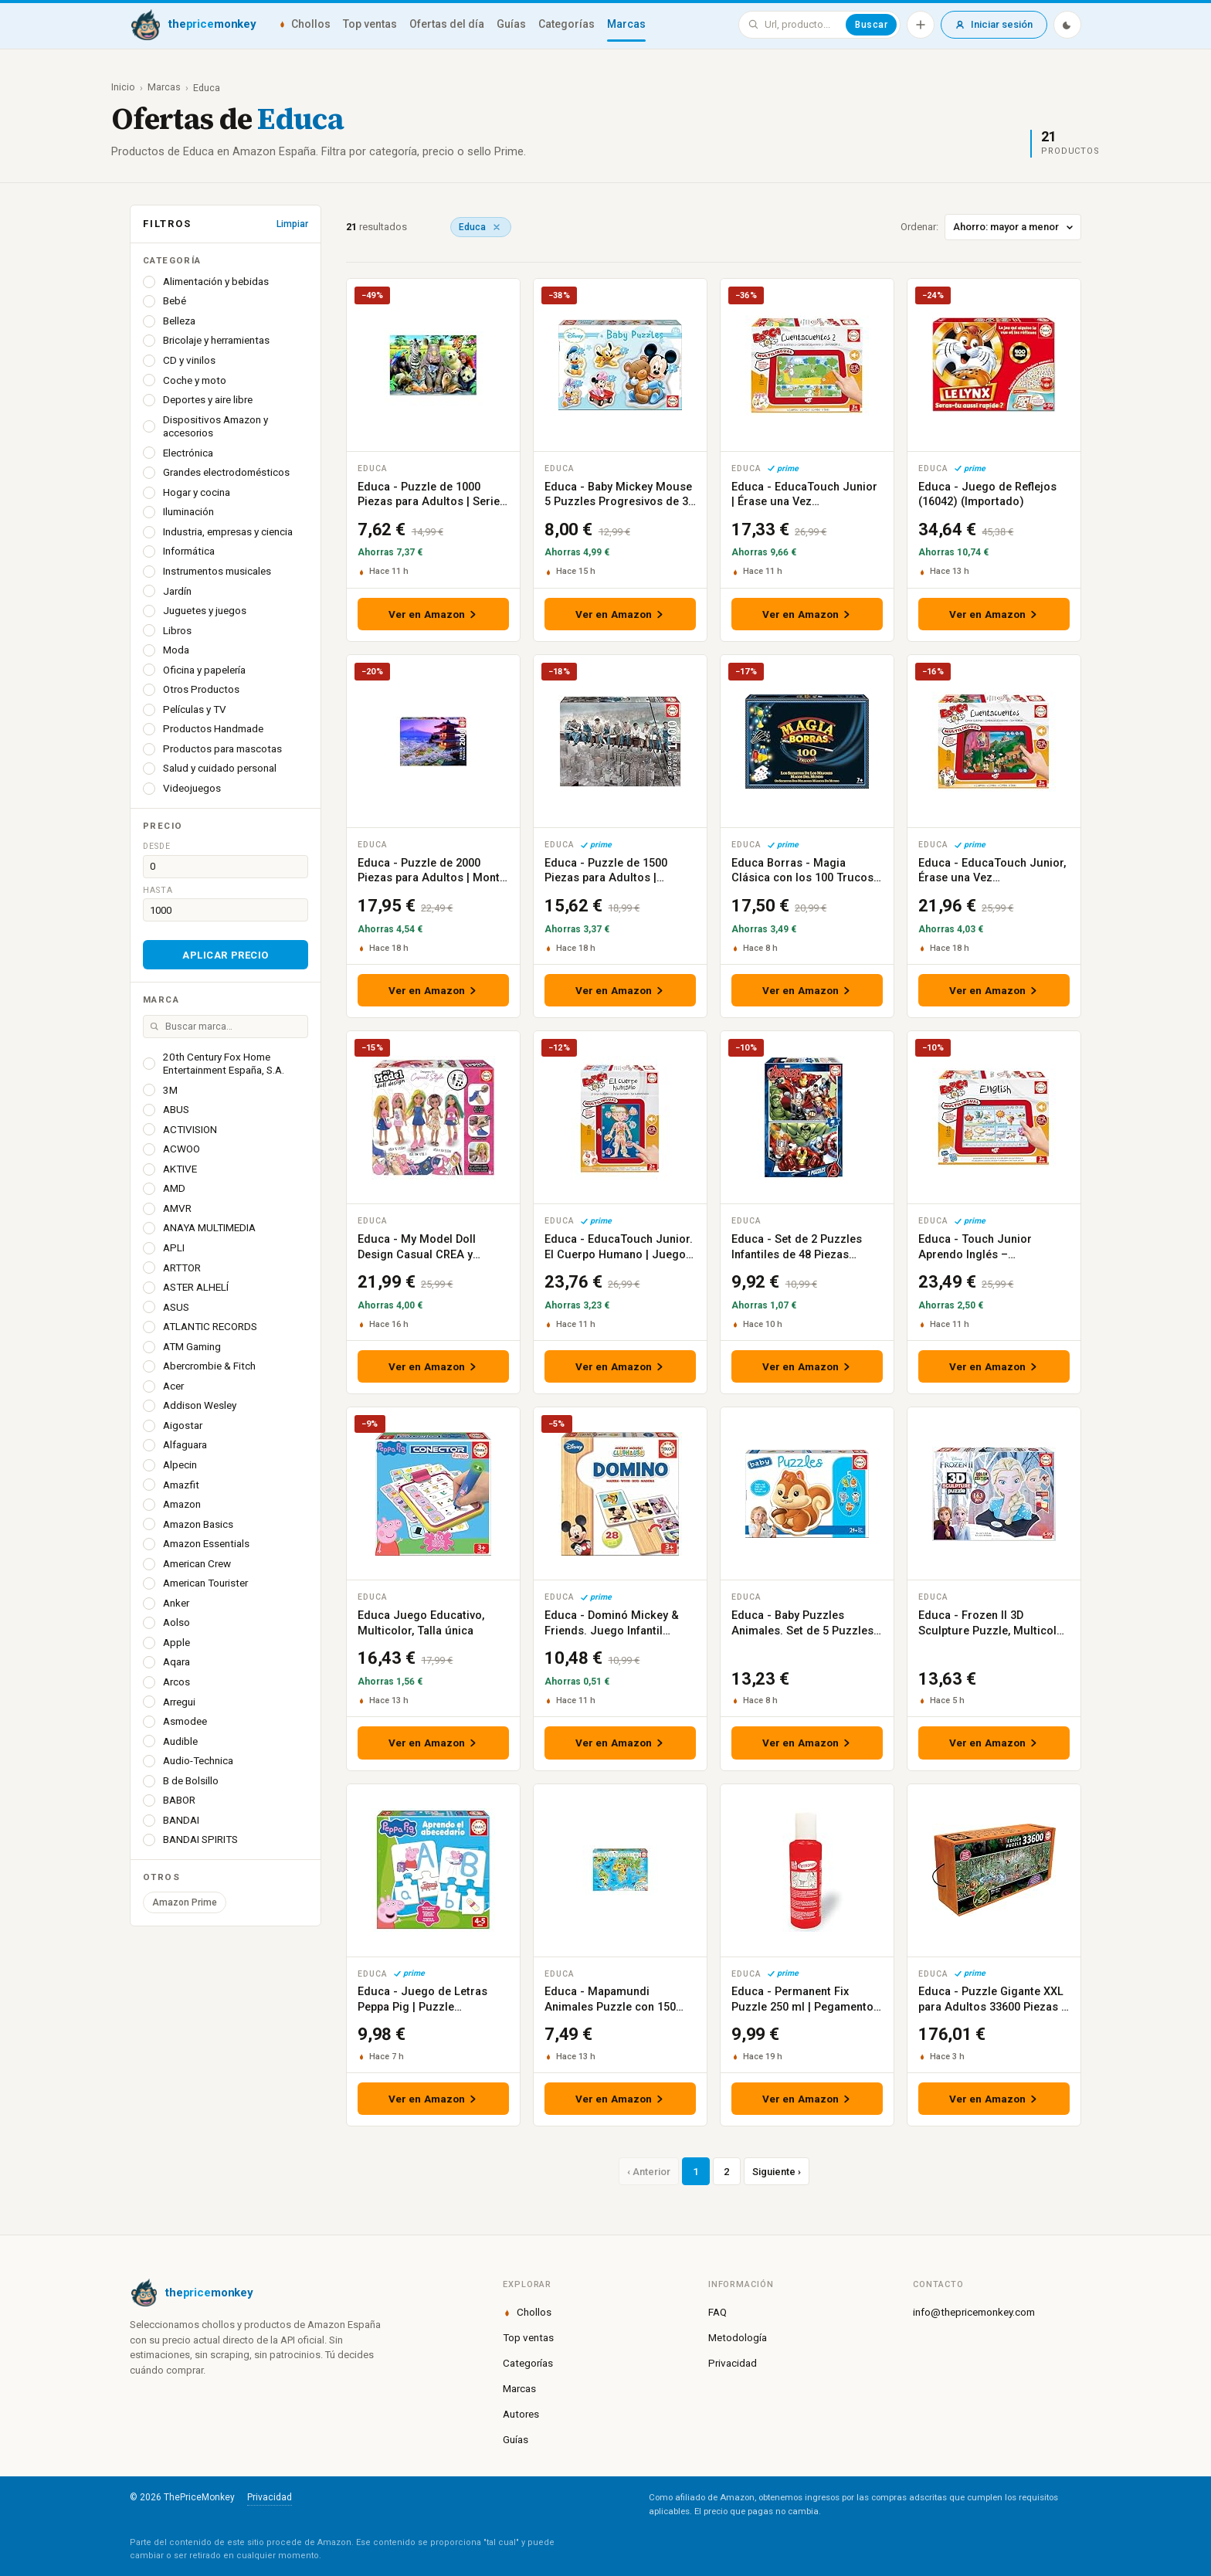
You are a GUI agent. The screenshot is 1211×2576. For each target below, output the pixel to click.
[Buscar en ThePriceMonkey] (802, 24)
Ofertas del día (446, 24)
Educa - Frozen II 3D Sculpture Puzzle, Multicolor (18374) (993, 1630)
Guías (511, 24)
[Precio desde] (225, 866)
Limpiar (292, 224)
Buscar (871, 24)
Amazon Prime (184, 1902)
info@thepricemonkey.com (974, 2312)
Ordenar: (991, 227)
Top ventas (370, 24)
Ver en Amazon (433, 614)
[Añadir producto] (921, 25)
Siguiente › (776, 2171)
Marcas (626, 24)
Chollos (304, 24)
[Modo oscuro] (1067, 25)
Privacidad (732, 2363)
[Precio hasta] (225, 909)
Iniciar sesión (994, 24)
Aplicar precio (225, 955)
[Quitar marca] (496, 227)
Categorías (566, 24)
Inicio (123, 87)
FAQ (717, 2312)
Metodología (737, 2337)
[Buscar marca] (225, 1026)
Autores (521, 2414)
